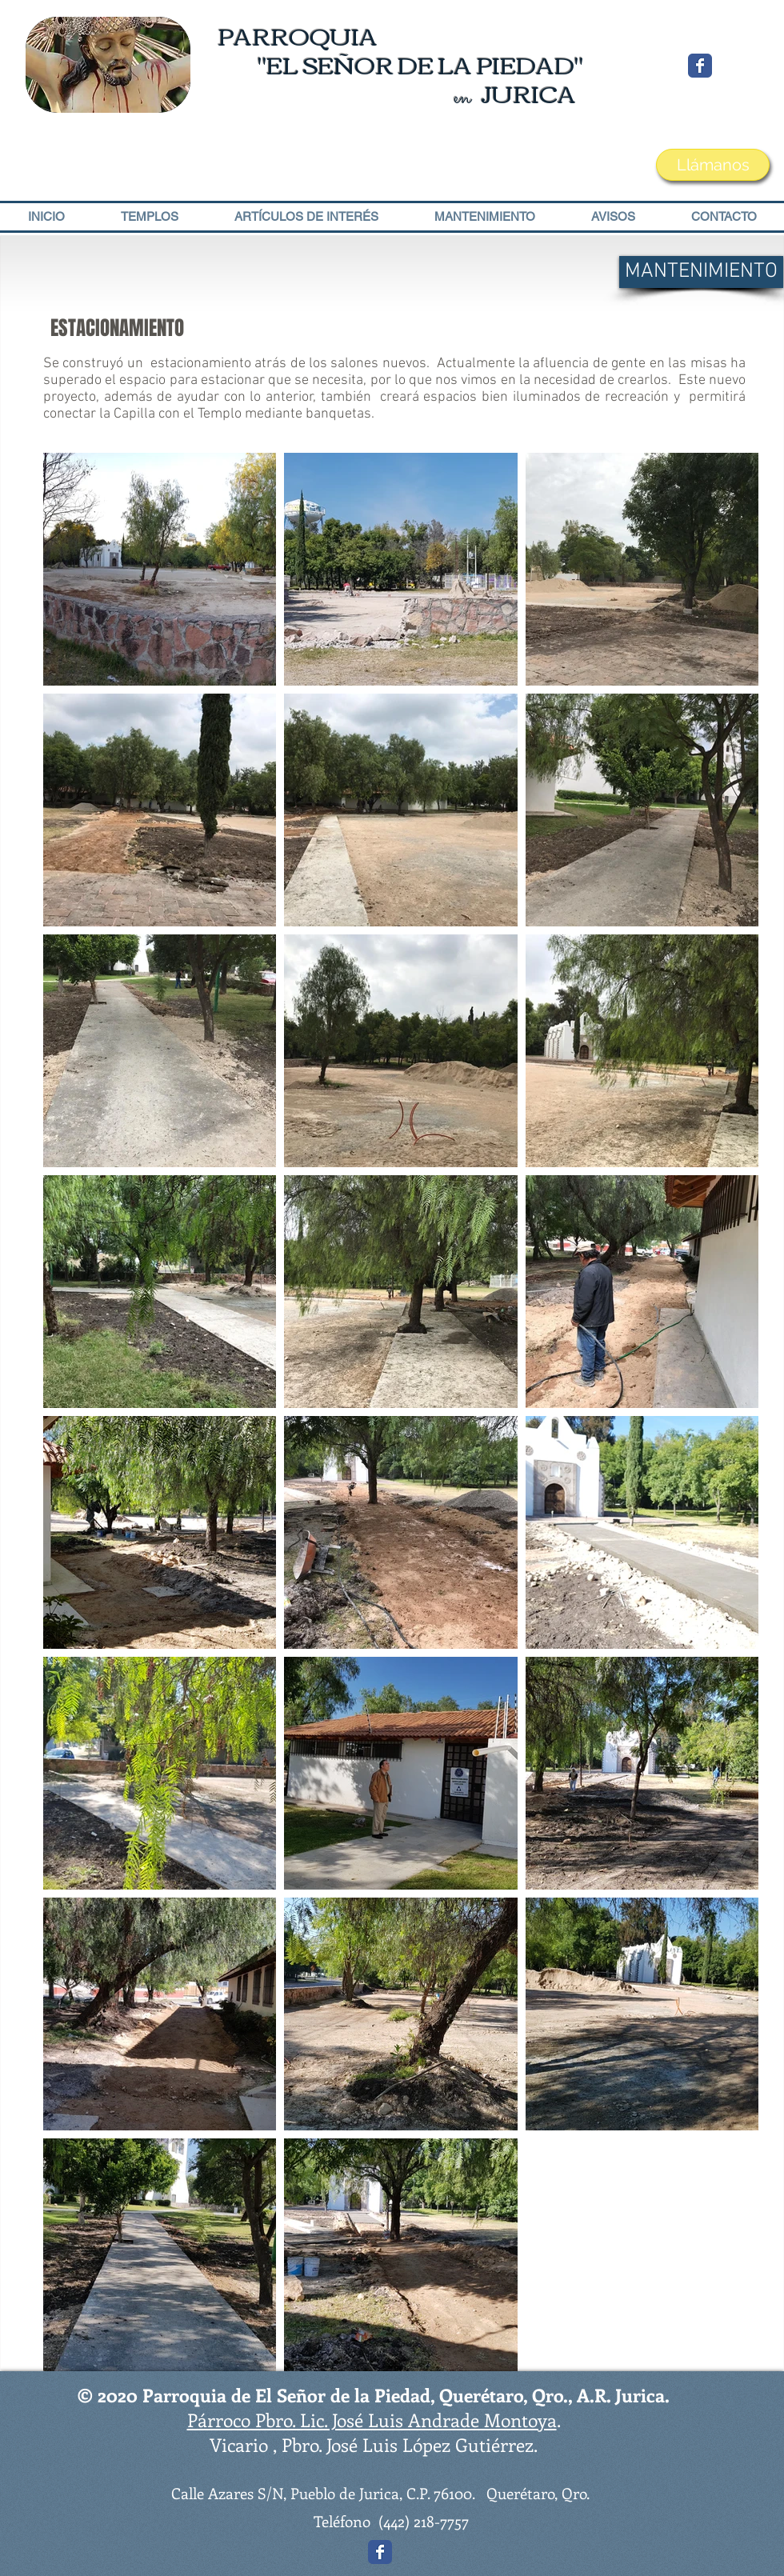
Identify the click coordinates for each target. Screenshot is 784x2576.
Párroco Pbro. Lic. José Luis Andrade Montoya (372, 2419)
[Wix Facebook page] (700, 66)
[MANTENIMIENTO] (701, 272)
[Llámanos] (713, 165)
